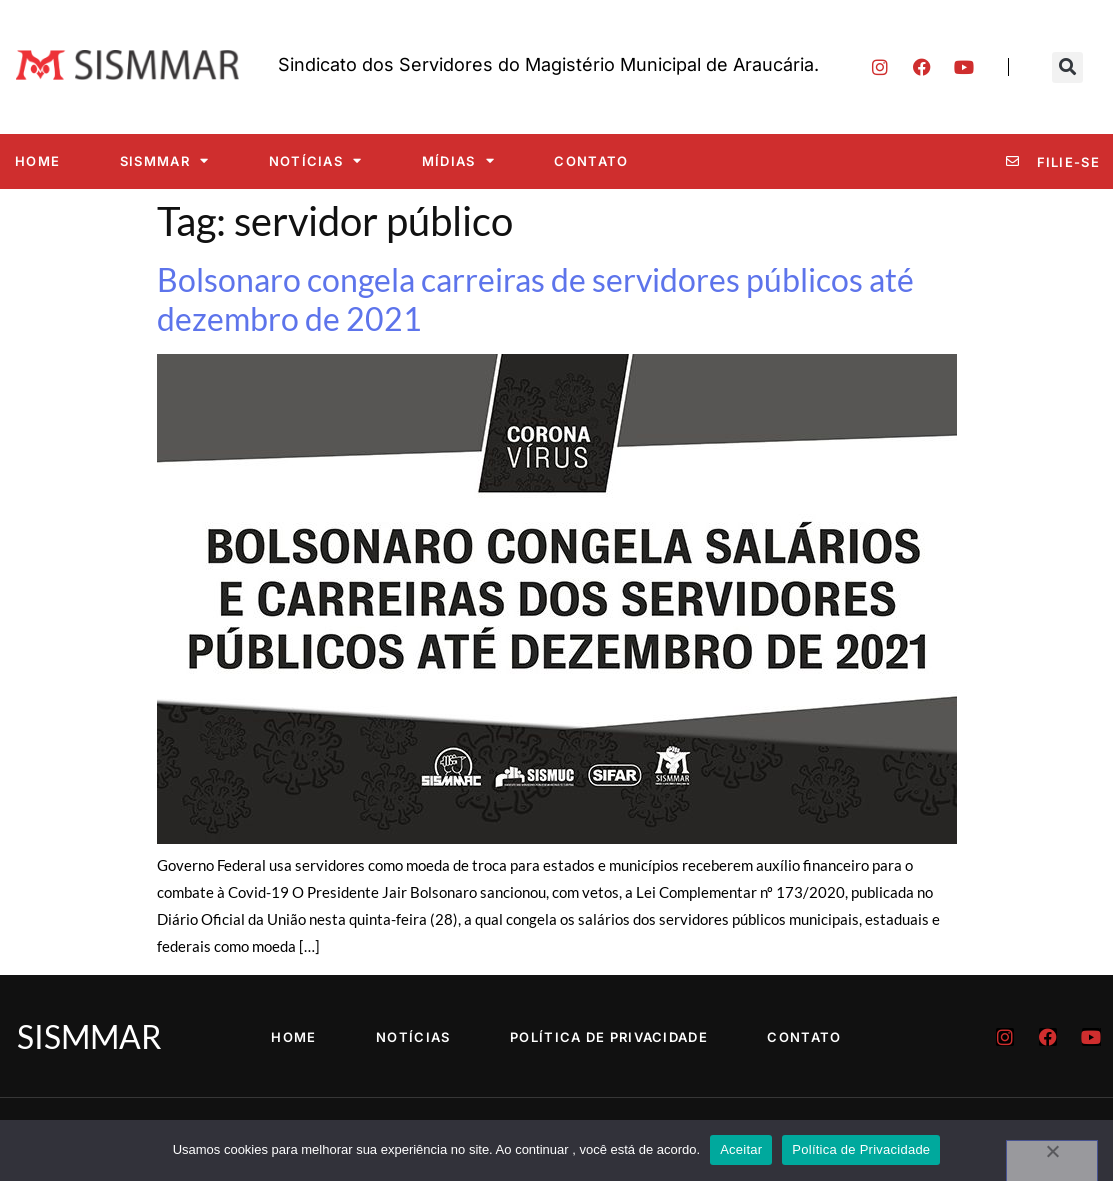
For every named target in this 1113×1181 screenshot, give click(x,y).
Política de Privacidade (609, 1037)
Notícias (316, 160)
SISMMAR (164, 160)
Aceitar (741, 1149)
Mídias (458, 160)
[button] (1067, 67)
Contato (591, 161)
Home (37, 161)
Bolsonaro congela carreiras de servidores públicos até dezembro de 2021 (535, 298)
